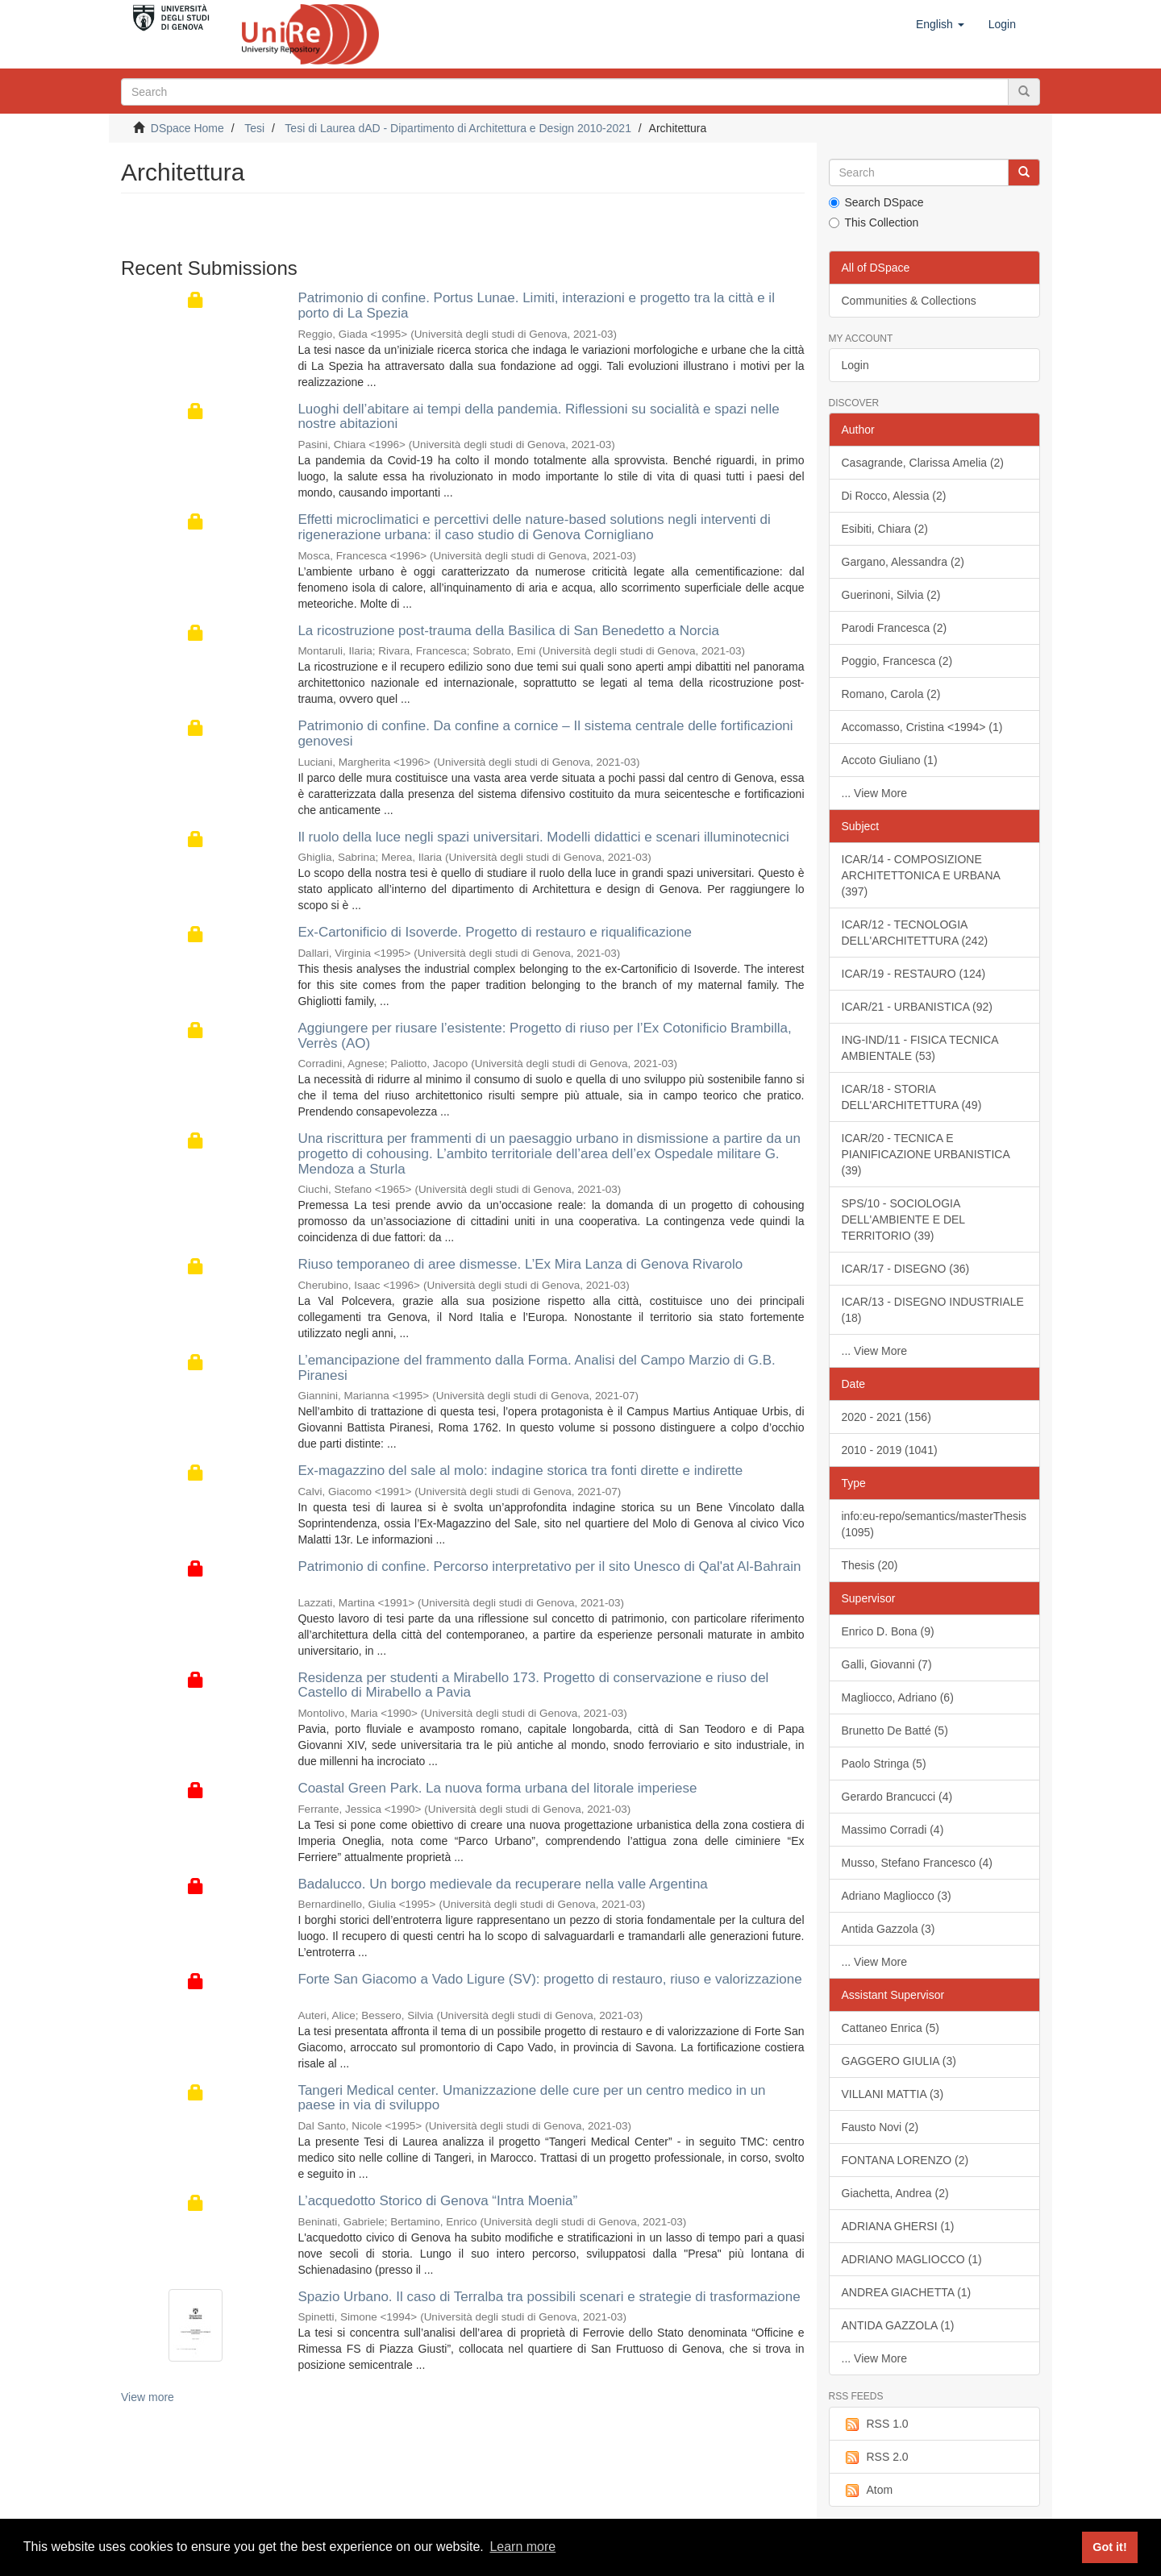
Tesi (254, 128)
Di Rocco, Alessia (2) (894, 495)
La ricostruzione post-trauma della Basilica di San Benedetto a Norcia (508, 630)
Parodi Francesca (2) (894, 627)
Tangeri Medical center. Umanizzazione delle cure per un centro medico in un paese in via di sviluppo (531, 2098)
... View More (874, 793)
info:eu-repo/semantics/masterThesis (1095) (934, 1524)
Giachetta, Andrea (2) (895, 2193)
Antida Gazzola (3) (888, 1928)
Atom (867, 2490)
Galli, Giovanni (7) (887, 1664)
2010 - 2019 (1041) (890, 1450)
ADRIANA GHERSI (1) (898, 2226)
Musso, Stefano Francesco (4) (917, 1862)
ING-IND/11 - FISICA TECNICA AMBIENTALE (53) (920, 1047)
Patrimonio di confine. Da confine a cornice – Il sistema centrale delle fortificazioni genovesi (545, 733)
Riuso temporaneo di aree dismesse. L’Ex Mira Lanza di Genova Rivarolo (520, 1264)
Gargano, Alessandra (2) (903, 561)
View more (147, 2397)
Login (855, 365)
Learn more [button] (522, 2546)
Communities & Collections (909, 300)
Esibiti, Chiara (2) (885, 528)
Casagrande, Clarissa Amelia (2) (923, 462)
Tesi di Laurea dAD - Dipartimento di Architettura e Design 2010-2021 (458, 128)
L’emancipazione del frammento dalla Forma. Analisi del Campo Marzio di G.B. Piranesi (536, 1367)
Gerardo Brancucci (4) (897, 1796)
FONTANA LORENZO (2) (905, 2160)
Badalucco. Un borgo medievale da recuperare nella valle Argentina (502, 1884)
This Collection (874, 222)
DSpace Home (187, 128)
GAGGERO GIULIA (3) (899, 2061)
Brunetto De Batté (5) (895, 1730)
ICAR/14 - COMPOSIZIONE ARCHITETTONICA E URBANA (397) (921, 875)
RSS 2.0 (875, 2457)
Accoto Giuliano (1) (890, 760)
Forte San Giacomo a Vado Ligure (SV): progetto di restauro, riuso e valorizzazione (549, 1979)
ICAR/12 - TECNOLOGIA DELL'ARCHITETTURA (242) (915, 932)
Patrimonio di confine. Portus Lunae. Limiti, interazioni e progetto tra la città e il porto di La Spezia (536, 305)
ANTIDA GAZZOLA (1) (898, 2325)
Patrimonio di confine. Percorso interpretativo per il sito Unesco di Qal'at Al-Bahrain (549, 1566)
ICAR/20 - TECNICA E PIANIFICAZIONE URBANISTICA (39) (926, 1154)
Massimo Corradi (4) (893, 1829)
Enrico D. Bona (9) (888, 1631)
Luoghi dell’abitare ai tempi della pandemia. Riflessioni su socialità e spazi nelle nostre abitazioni (538, 416)
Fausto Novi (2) (880, 2127)
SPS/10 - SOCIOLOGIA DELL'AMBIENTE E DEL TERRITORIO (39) (904, 1219)
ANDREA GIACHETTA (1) (907, 2292)
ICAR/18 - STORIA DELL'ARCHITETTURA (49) (912, 1096)
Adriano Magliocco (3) (896, 1895)
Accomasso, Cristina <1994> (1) (922, 727)
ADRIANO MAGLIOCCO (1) (912, 2259)
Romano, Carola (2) (891, 694)
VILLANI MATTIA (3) (893, 2094)
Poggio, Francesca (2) (897, 660)
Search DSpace (876, 202)
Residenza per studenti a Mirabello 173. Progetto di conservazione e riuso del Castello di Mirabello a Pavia (533, 1685)
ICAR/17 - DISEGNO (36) (906, 1268)
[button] (940, 24)
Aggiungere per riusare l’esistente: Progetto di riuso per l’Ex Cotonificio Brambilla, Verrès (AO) (544, 1035)
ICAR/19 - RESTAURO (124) (914, 973)
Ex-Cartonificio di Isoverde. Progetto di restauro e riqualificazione (495, 932)
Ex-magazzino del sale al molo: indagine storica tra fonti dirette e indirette (520, 1470)
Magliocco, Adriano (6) (898, 1697)
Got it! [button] (1109, 2547)
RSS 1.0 (875, 2424)
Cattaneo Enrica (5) (890, 2027)
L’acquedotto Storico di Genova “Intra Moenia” (437, 2200)
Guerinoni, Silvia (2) (891, 594)
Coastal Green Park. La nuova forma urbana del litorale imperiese (497, 1788)
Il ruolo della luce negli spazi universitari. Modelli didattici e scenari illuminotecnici (543, 837)
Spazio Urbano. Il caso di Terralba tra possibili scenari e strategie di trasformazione (549, 2296)
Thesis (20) (870, 1565)
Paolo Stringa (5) (884, 1763)
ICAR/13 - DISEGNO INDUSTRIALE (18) (933, 1309)
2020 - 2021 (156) (886, 1417)
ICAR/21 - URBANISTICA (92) (917, 1006)
